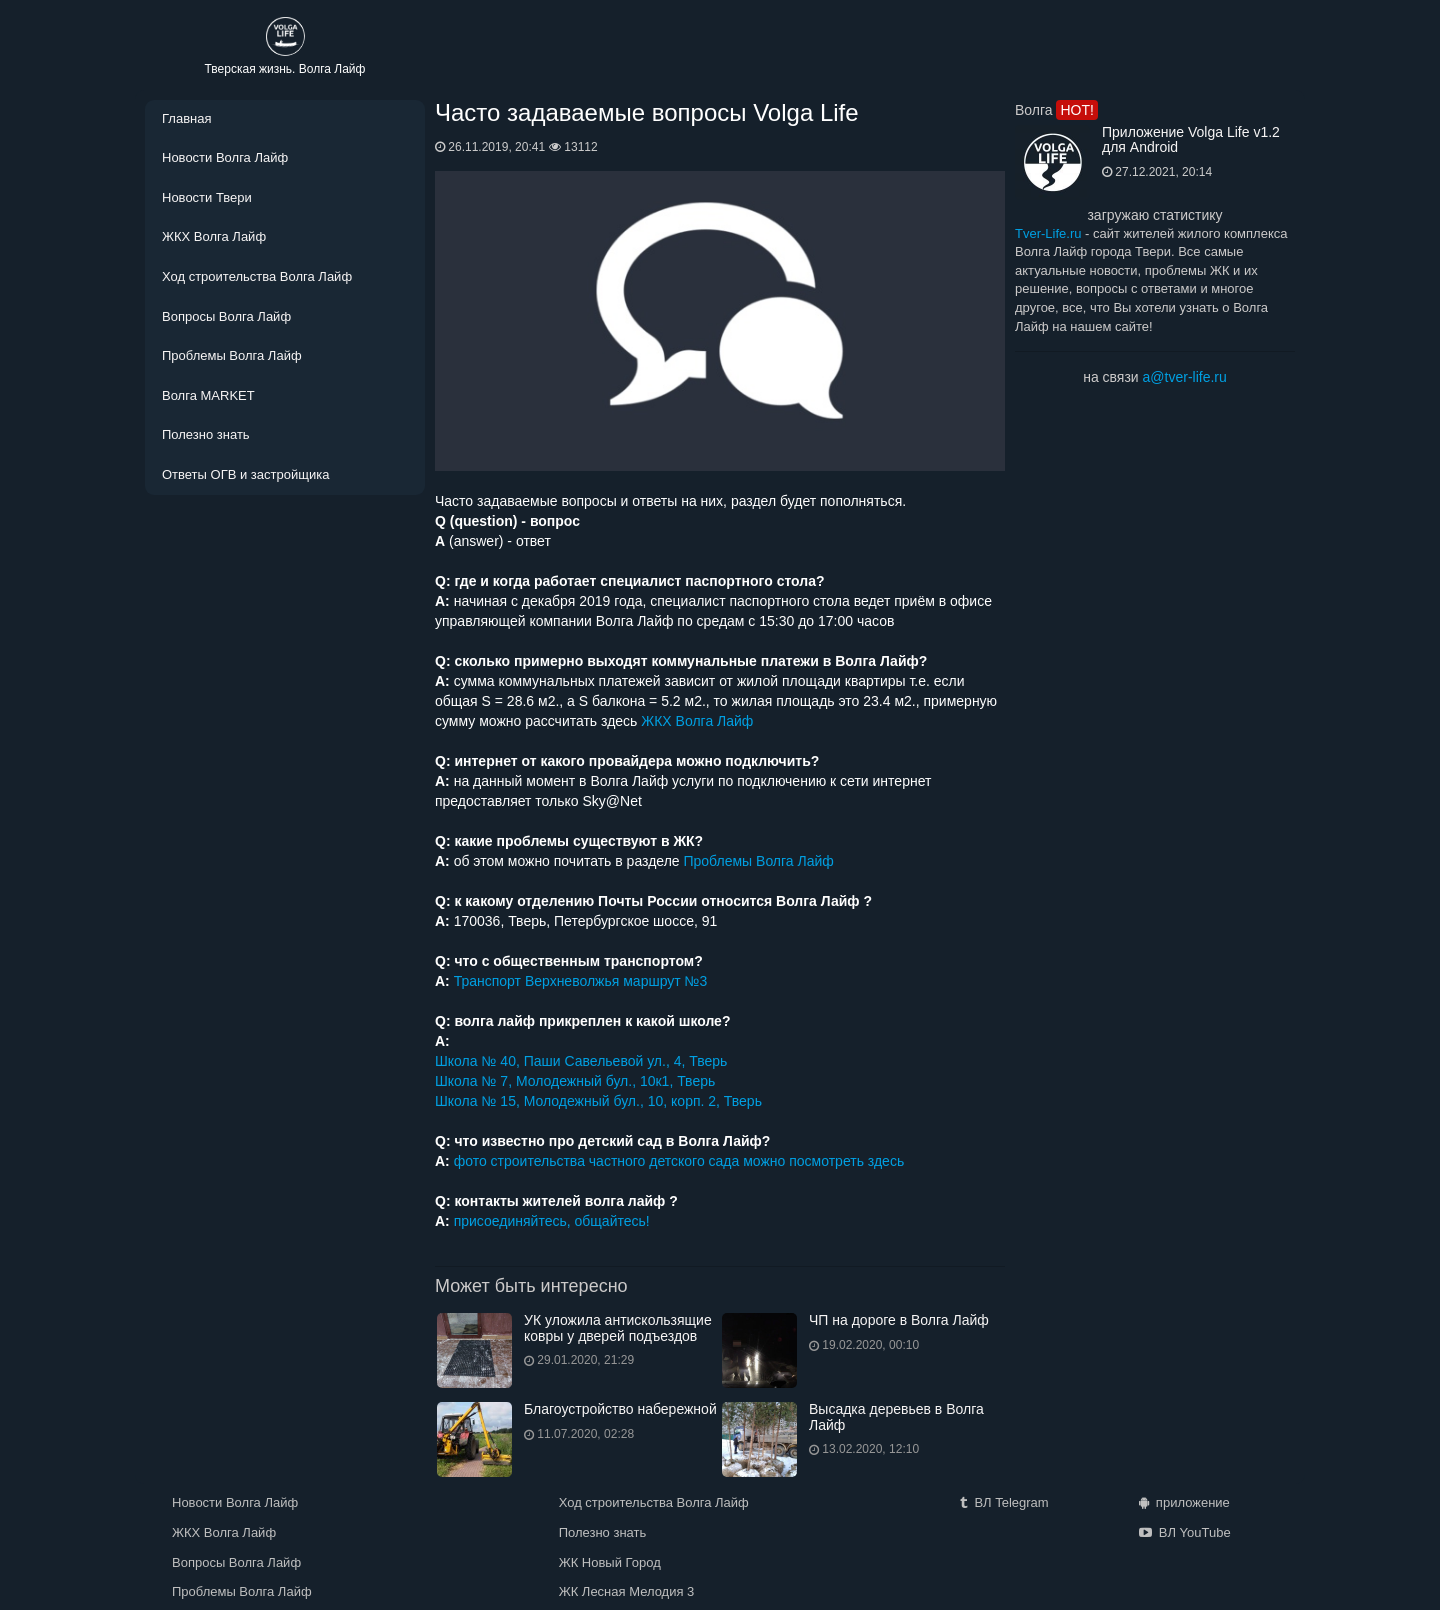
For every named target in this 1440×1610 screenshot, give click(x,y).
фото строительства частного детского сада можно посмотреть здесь (679, 1161)
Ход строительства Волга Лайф (257, 276)
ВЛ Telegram (1004, 1502)
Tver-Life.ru (1048, 233)
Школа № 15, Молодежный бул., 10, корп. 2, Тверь (598, 1101)
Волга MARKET (208, 395)
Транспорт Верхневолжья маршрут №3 (581, 981)
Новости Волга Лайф (225, 157)
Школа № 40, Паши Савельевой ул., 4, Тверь (581, 1061)
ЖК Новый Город (610, 1562)
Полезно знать (206, 434)
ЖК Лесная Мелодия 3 (627, 1591)
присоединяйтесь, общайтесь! (552, 1221)
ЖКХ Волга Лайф (214, 236)
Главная (186, 118)
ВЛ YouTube (1185, 1532)
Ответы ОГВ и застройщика (245, 474)
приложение (1184, 1502)
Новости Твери (207, 197)
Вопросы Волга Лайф (226, 316)
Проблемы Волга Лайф (232, 355)
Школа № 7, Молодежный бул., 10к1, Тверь (575, 1081)
